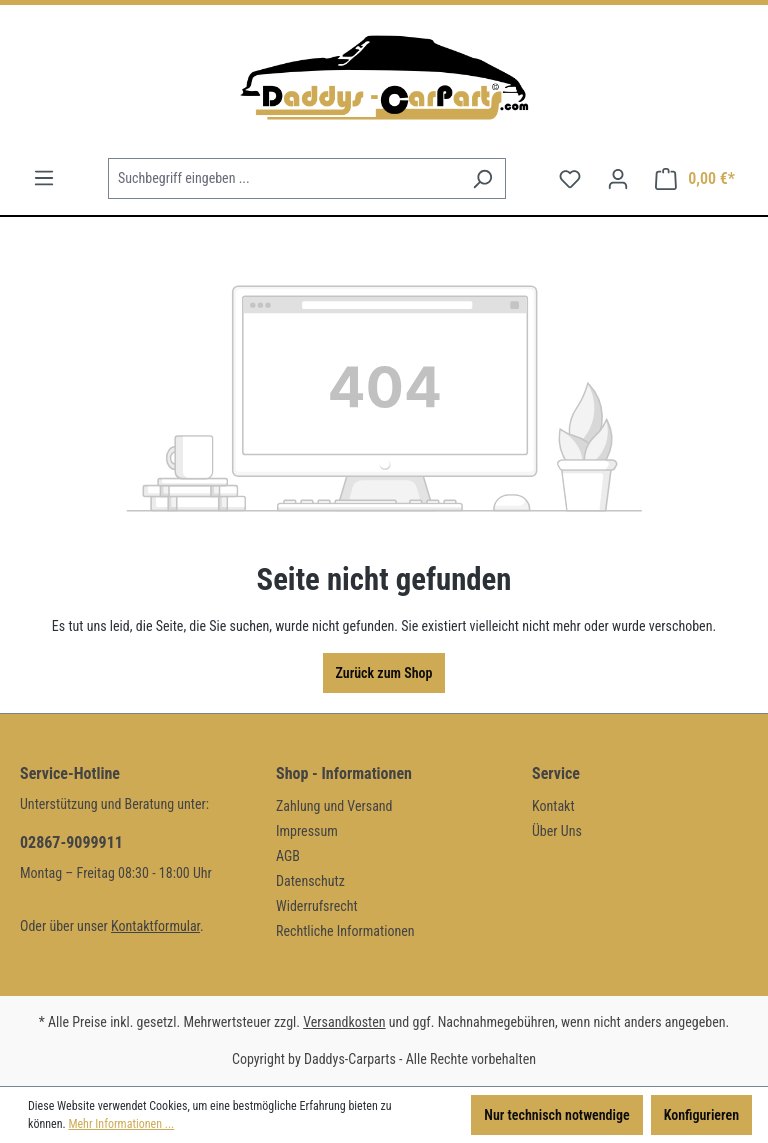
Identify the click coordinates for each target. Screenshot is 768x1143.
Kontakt (553, 806)
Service (556, 773)
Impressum (307, 831)
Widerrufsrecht (317, 906)
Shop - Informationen (344, 773)
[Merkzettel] (570, 179)
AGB (288, 856)
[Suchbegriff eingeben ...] (284, 178)
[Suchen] (482, 178)
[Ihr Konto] (618, 179)
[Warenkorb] (695, 179)
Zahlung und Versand (334, 806)
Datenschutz (310, 881)
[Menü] (44, 178)
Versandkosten (344, 1022)
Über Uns (557, 831)
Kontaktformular (155, 926)
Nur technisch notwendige (556, 1115)
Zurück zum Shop (384, 673)
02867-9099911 (71, 842)
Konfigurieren (701, 1115)
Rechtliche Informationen (345, 931)
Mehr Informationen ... (121, 1124)
